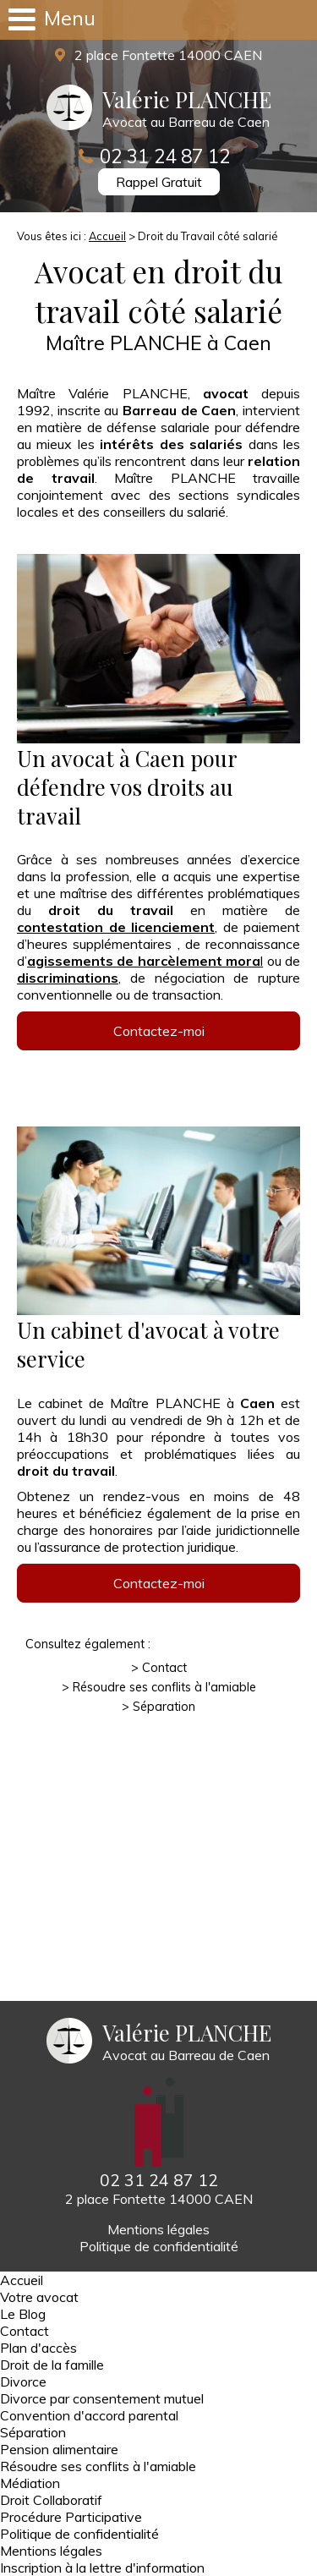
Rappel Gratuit (159, 181)
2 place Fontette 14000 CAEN (166, 55)
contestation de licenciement (116, 926)
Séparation (164, 1706)
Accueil (107, 236)
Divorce (23, 2381)
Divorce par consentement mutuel (102, 2398)
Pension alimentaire (59, 2449)
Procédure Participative (71, 2516)
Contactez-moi (159, 1030)
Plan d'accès (38, 2347)
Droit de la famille (52, 2364)
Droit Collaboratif (51, 2499)
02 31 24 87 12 (165, 156)
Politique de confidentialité (158, 2246)
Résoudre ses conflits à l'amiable (164, 1687)
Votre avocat (39, 2296)
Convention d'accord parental (89, 2415)
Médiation (30, 2483)
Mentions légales (158, 2229)
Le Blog (23, 2313)
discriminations (67, 977)
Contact (164, 1667)
